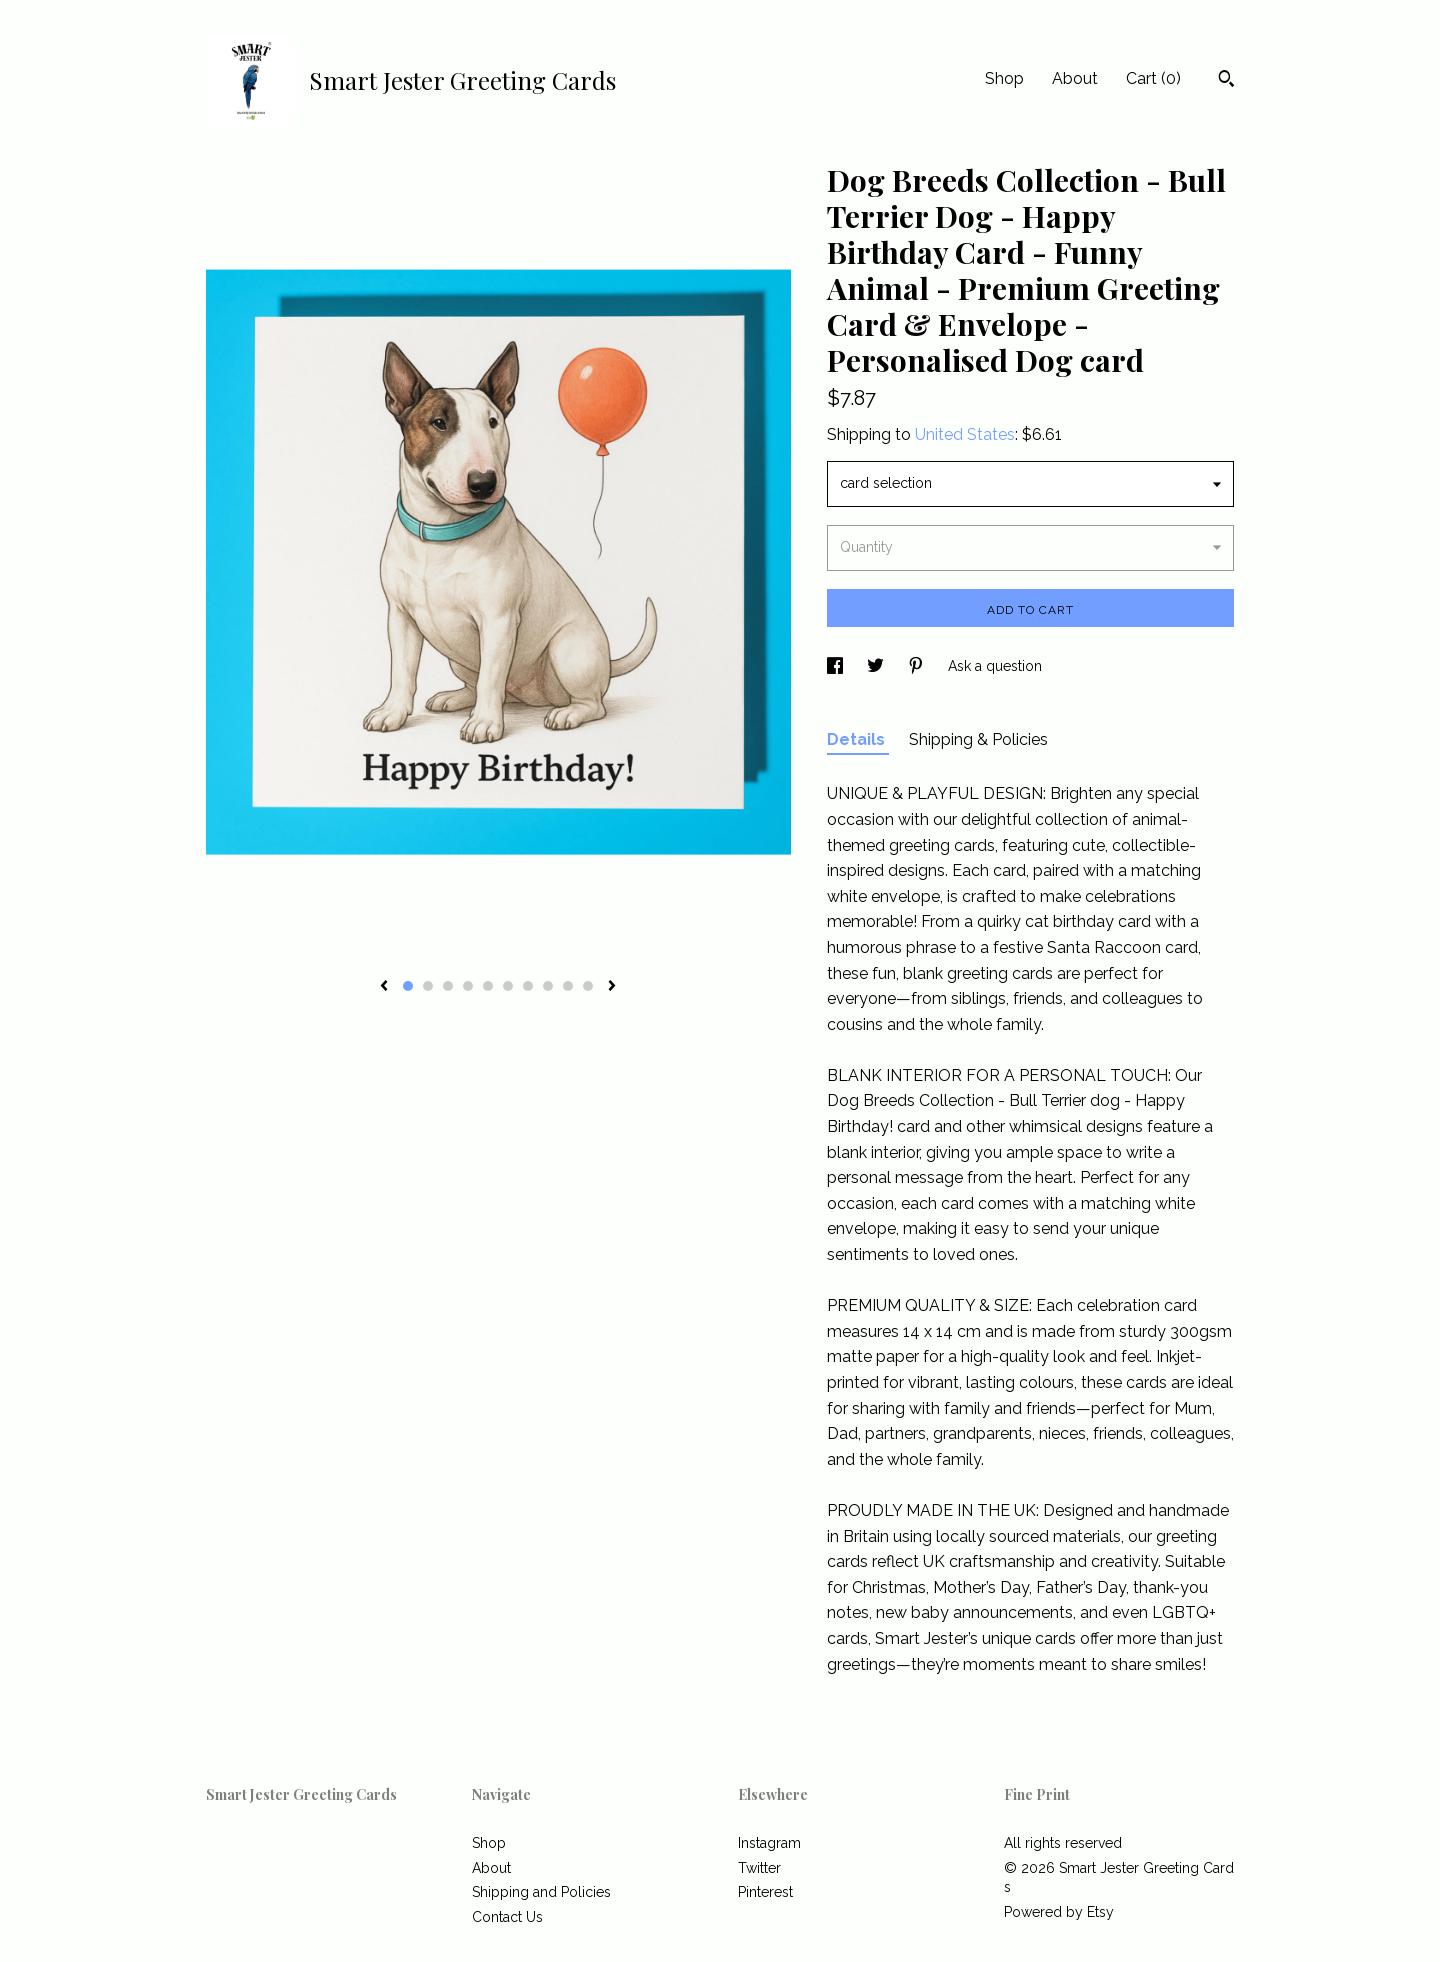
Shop (1004, 78)
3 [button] (448, 986)
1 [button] (408, 986)
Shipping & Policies (978, 739)
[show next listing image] (612, 987)
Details (858, 739)
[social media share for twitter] (877, 666)
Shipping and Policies (541, 1892)
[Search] (1226, 81)
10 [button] (588, 986)
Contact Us (507, 1917)
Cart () (1153, 78)
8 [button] (548, 986)
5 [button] (488, 986)
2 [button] (428, 986)
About (1075, 78)
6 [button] (508, 986)
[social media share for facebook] (837, 666)
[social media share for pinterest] (918, 666)
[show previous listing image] (384, 987)
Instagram (769, 1843)
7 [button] (528, 986)
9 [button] (568, 986)
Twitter (759, 1868)
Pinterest (765, 1892)
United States (965, 434)
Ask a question (995, 666)
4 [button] (468, 986)
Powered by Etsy (1059, 1912)
